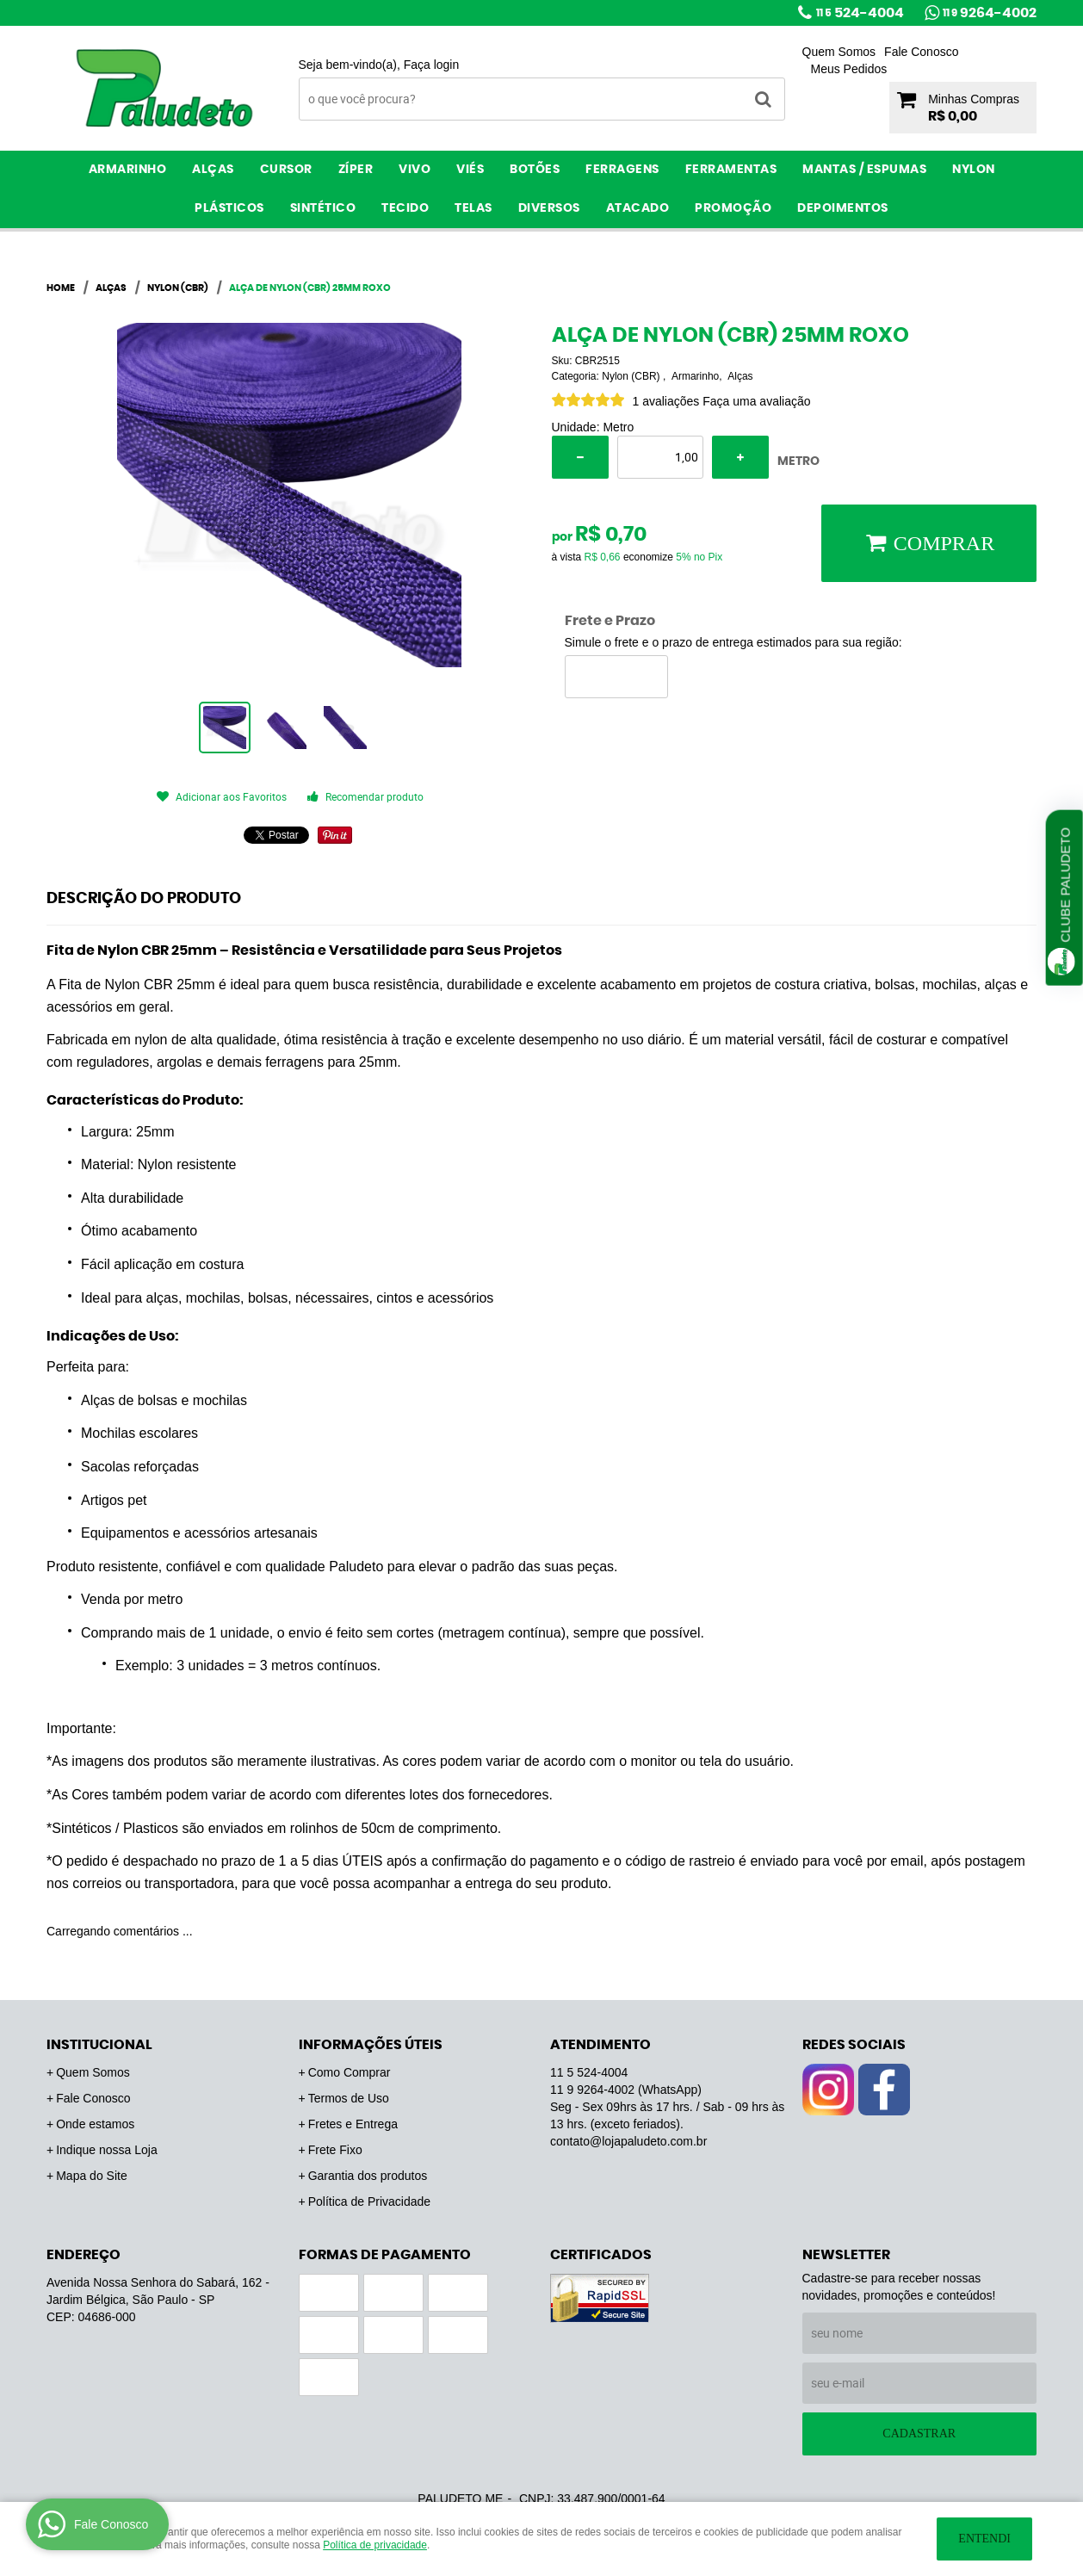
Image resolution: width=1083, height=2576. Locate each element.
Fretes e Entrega (353, 2124)
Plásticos (229, 208)
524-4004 (860, 13)
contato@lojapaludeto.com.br (628, 2141)
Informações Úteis (370, 2045)
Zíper (356, 170)
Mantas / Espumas (864, 170)
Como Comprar (349, 2072)
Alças (213, 170)
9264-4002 (990, 13)
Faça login (432, 64)
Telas (473, 208)
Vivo (414, 170)
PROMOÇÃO (733, 208)
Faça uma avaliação (756, 401)
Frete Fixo (335, 2150)
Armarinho (128, 170)
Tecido (405, 208)
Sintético (323, 208)
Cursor (286, 170)
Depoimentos (842, 208)
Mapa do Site (91, 2176)
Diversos (549, 208)
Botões (535, 170)
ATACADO (638, 208)
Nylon (973, 170)
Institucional (99, 2045)
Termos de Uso (348, 2098)
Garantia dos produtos (368, 2176)
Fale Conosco (921, 52)
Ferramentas (731, 170)
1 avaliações (666, 401)
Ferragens (622, 170)
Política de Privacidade (369, 2201)
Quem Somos (839, 52)
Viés (470, 170)
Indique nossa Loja (107, 2150)
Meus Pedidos (849, 69)
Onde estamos (95, 2124)
